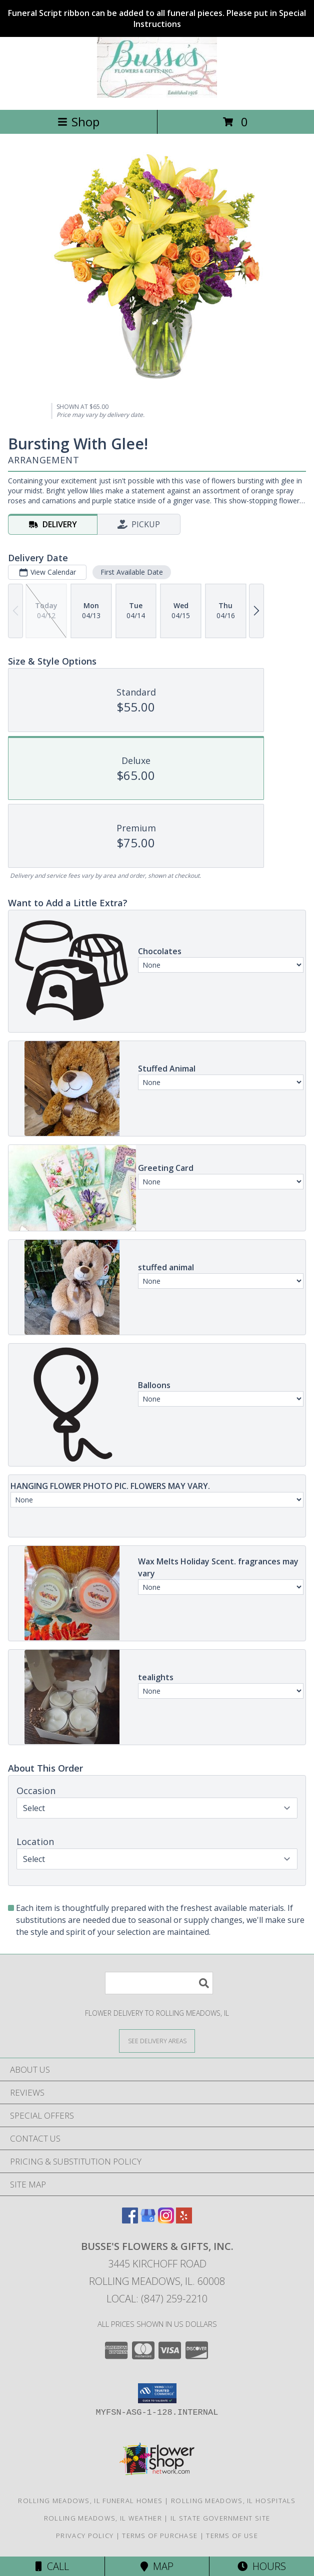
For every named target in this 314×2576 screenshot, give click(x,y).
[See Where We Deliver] (157, 2040)
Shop (79, 121)
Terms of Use (232, 2535)
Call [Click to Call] (52, 2566)
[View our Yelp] (184, 2220)
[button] (157, 2393)
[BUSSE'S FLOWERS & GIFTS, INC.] (157, 95)
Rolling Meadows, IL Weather (103, 2518)
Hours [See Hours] (262, 2566)
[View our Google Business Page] (148, 2220)
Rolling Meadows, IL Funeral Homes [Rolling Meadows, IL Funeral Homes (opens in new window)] (90, 2500)
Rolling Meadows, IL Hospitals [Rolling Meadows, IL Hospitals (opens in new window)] (233, 2500)
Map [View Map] (157, 2566)
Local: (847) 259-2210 (157, 2298)
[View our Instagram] (166, 2220)
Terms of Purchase (160, 2535)
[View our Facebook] (130, 2220)
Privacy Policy (85, 2535)
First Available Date (131, 572)
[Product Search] (159, 1983)
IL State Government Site (220, 2518)
